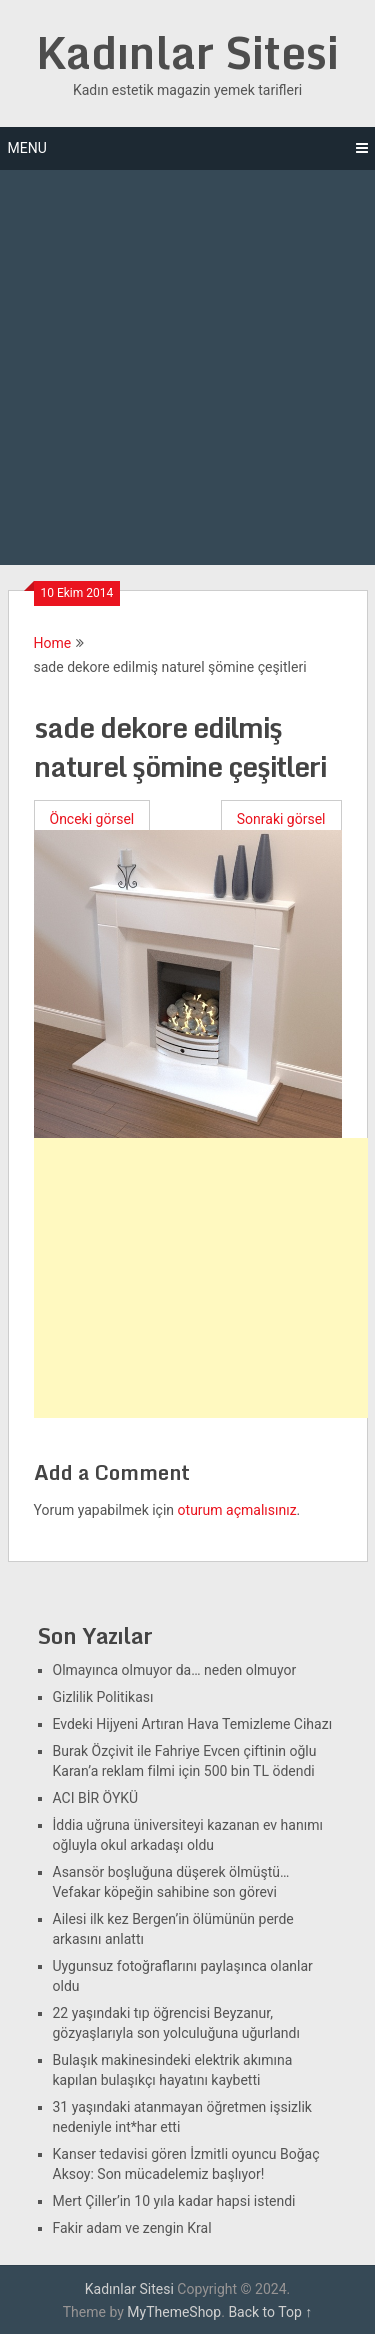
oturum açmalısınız (237, 1510)
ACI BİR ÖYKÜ (96, 1798)
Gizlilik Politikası (103, 1697)
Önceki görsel (92, 819)
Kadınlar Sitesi (187, 52)
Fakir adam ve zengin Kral (132, 2228)
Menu (27, 148)
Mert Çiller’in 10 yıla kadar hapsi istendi (174, 2201)
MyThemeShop (174, 2312)
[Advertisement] (187, 367)
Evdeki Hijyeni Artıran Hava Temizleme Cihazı (193, 1724)
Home (53, 643)
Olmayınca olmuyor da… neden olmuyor (175, 1670)
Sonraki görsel (281, 819)
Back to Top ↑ (270, 2312)
